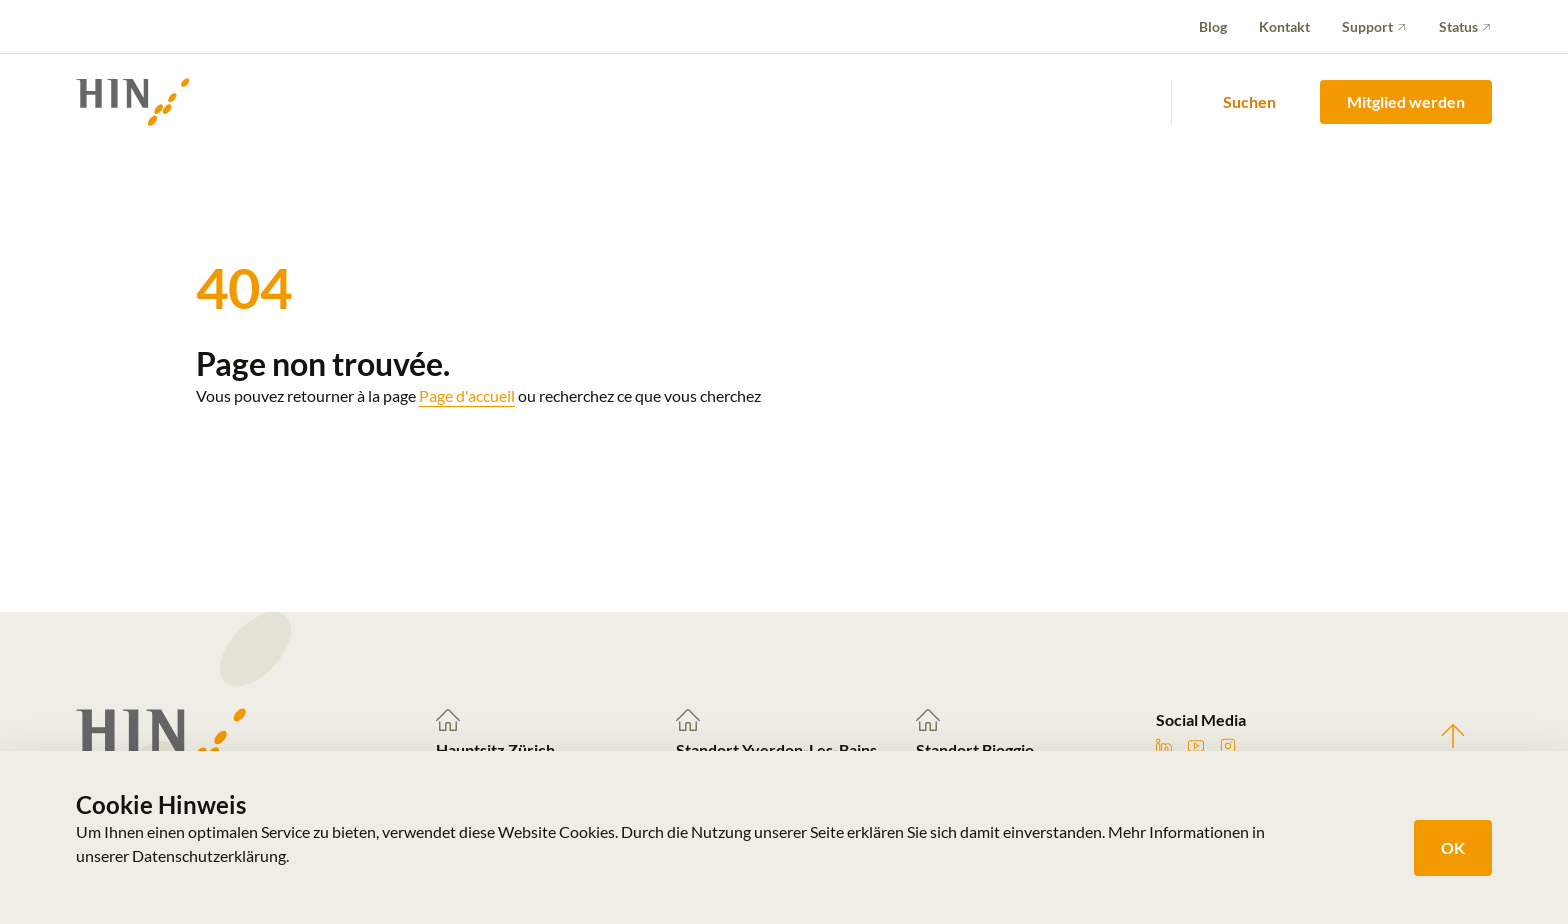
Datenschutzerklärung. (210, 855)
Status (1458, 26)
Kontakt (1284, 26)
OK (1453, 847)
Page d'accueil (467, 395)
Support (1367, 26)
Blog (1213, 26)
